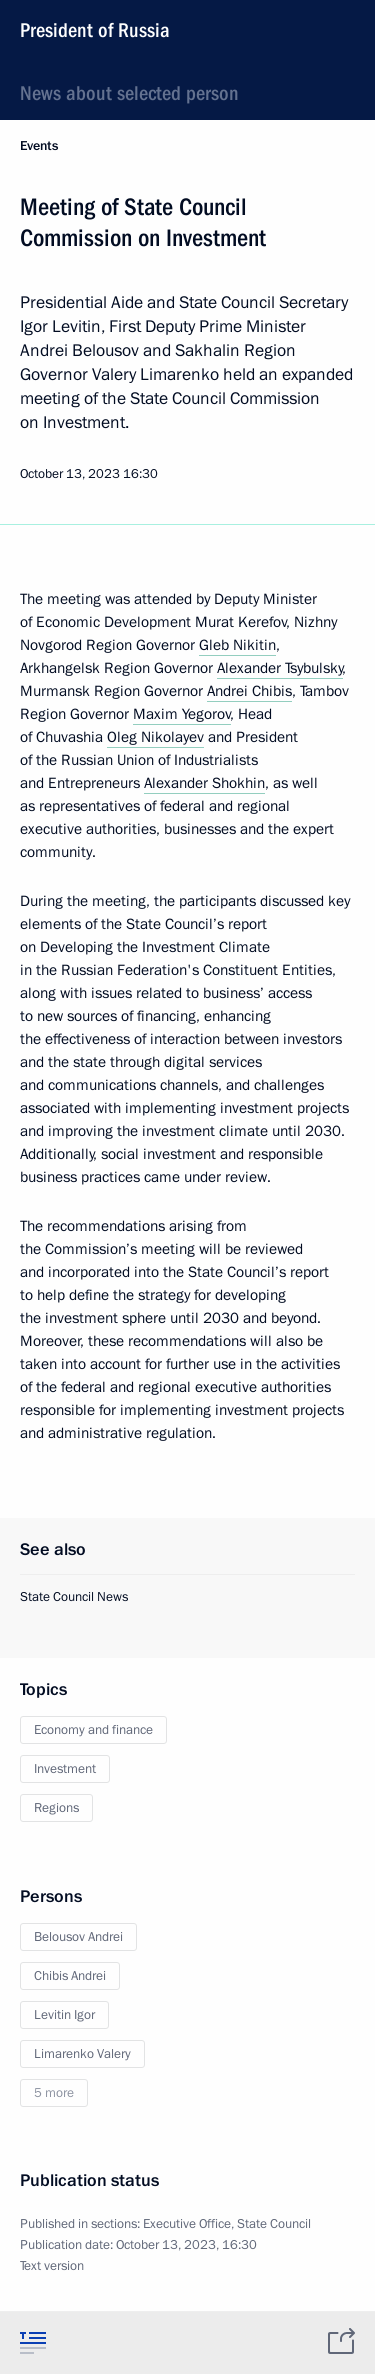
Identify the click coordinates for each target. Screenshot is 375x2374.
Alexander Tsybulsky (280, 668)
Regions (56, 1808)
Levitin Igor (64, 2015)
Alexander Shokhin (204, 783)
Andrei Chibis (249, 691)
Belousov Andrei (78, 1937)
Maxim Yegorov (182, 714)
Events (39, 146)
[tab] (33, 2342)
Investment (65, 1769)
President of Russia (95, 30)
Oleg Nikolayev (155, 737)
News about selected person (129, 93)
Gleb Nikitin (237, 645)
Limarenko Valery (82, 2054)
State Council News (74, 1597)
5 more (54, 2093)
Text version (52, 2266)
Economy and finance (93, 1730)
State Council (274, 2224)
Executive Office (187, 2224)
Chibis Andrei (70, 1976)
